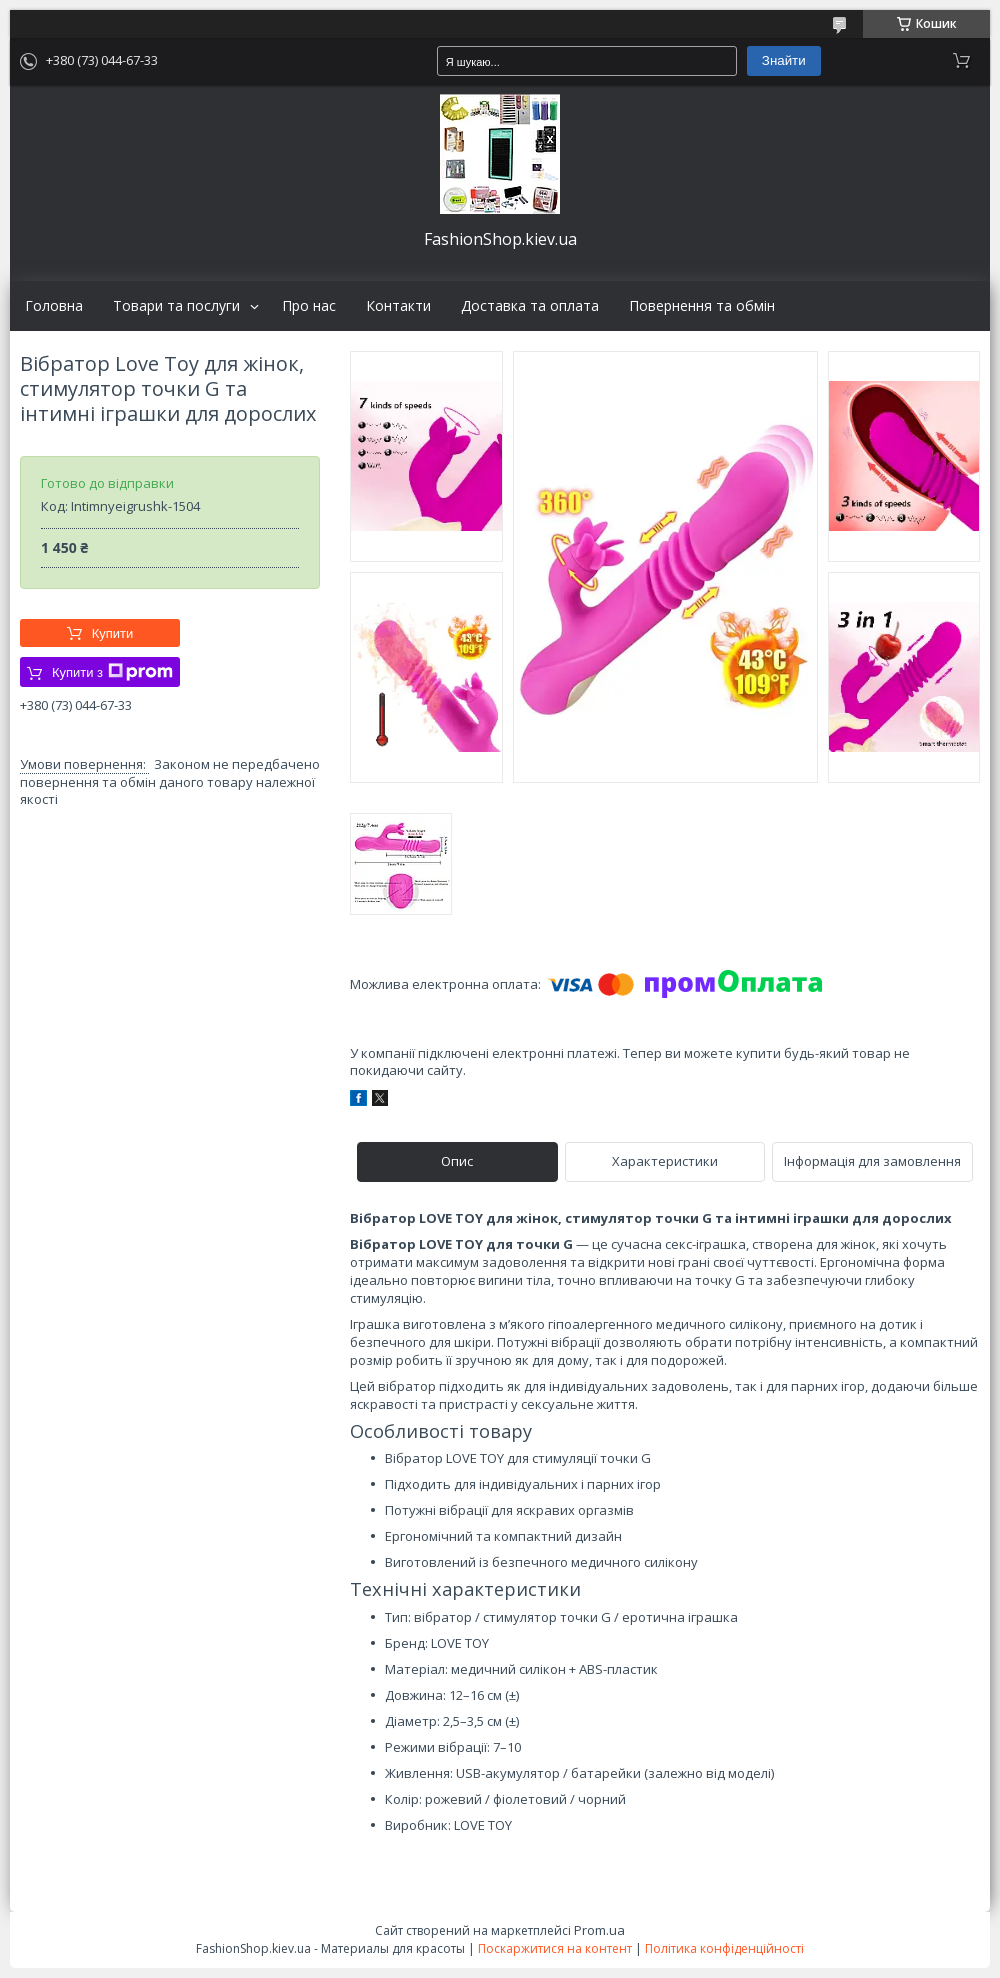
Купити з (112, 672)
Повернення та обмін (702, 306)
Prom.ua (599, 1930)
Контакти (398, 306)
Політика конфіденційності (724, 1948)
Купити (113, 633)
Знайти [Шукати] (784, 60)
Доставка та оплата (530, 306)
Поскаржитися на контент (555, 1948)
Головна (54, 306)
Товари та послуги (176, 306)
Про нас (309, 306)
